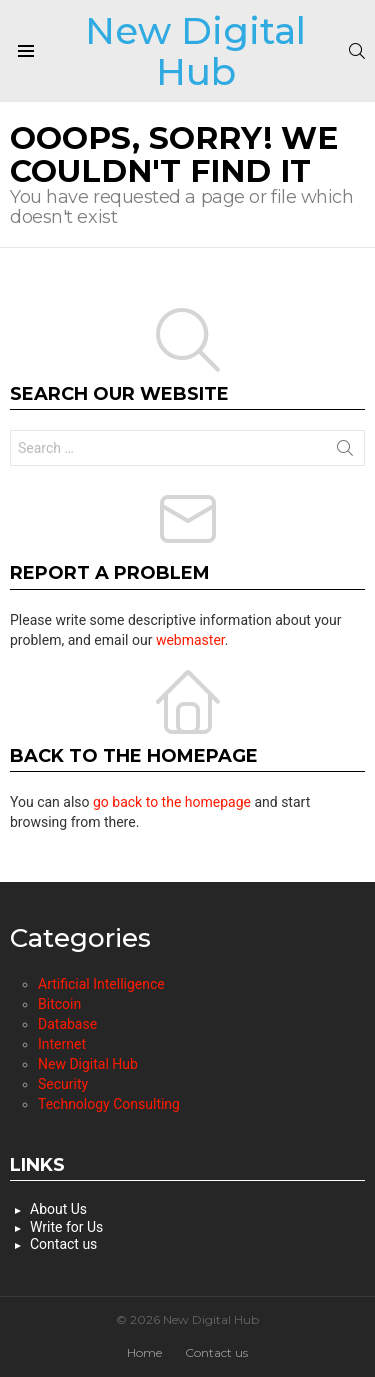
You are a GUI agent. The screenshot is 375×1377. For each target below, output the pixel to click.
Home (144, 1352)
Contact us (63, 1244)
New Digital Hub (195, 51)
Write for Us (66, 1227)
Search (345, 452)
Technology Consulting (109, 1104)
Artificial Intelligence (101, 984)
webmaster (190, 640)
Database (67, 1024)
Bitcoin (59, 1004)
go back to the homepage (172, 802)
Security (63, 1084)
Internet (62, 1044)
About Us (58, 1209)
